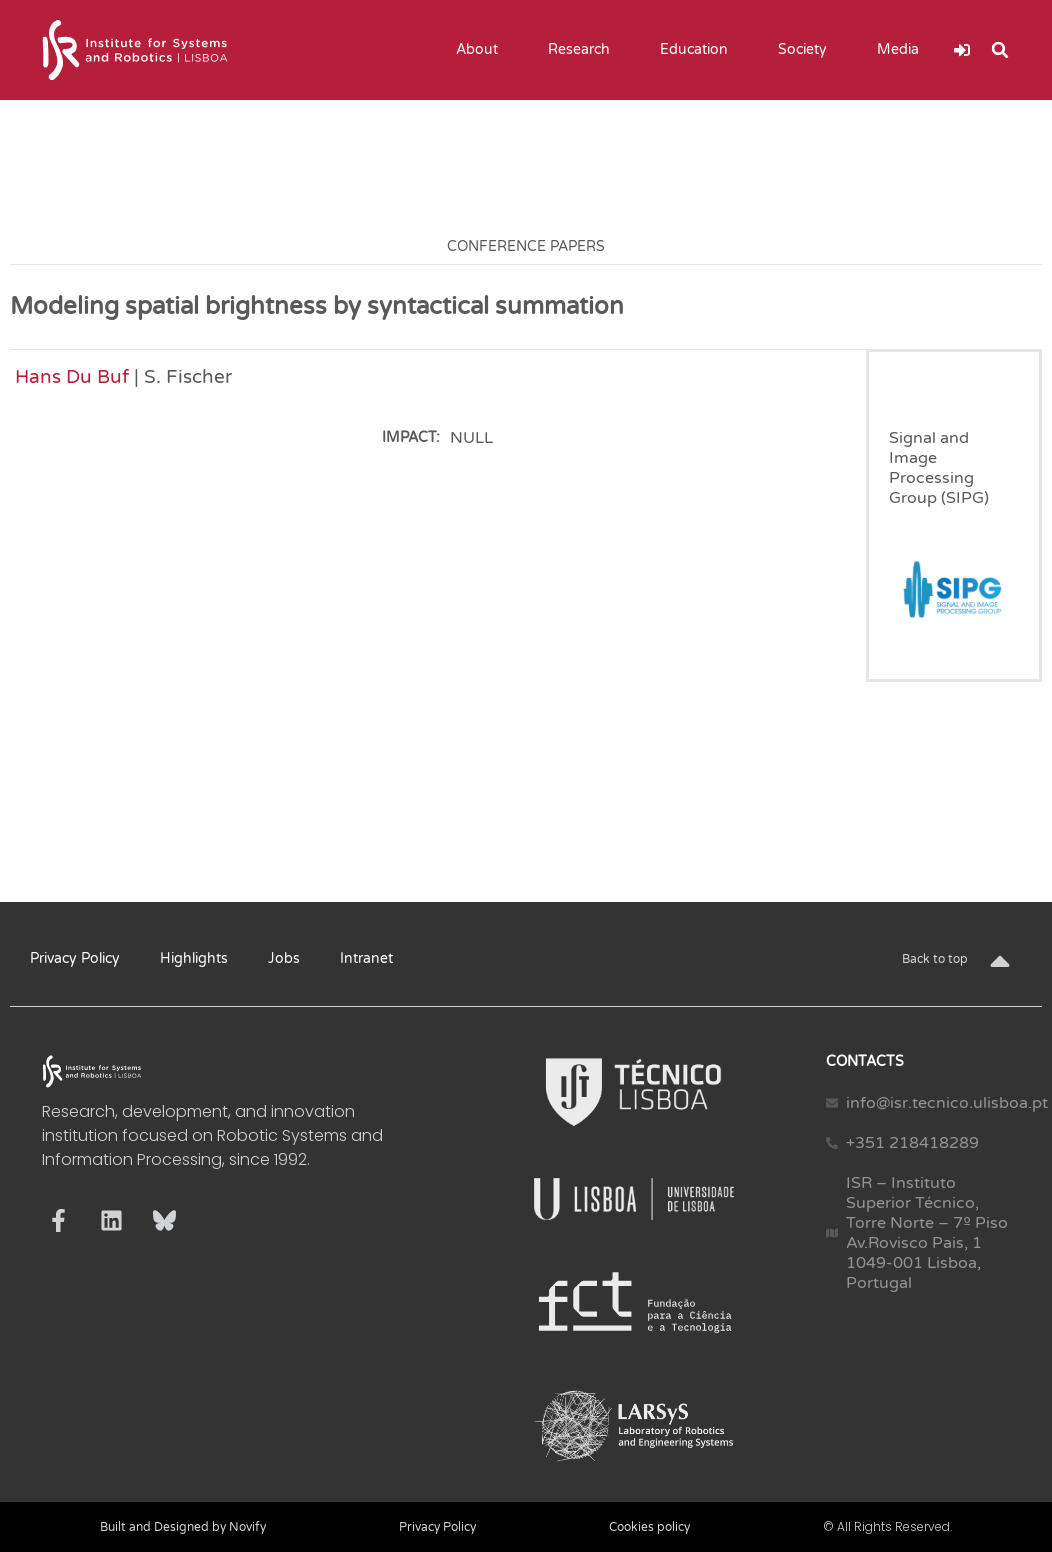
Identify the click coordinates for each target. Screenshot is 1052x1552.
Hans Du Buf (72, 376)
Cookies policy (649, 1527)
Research (584, 50)
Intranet (366, 958)
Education (699, 50)
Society (807, 50)
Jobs (284, 958)
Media (903, 50)
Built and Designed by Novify (183, 1527)
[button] (1000, 50)
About (482, 50)
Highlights (194, 958)
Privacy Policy (75, 958)
